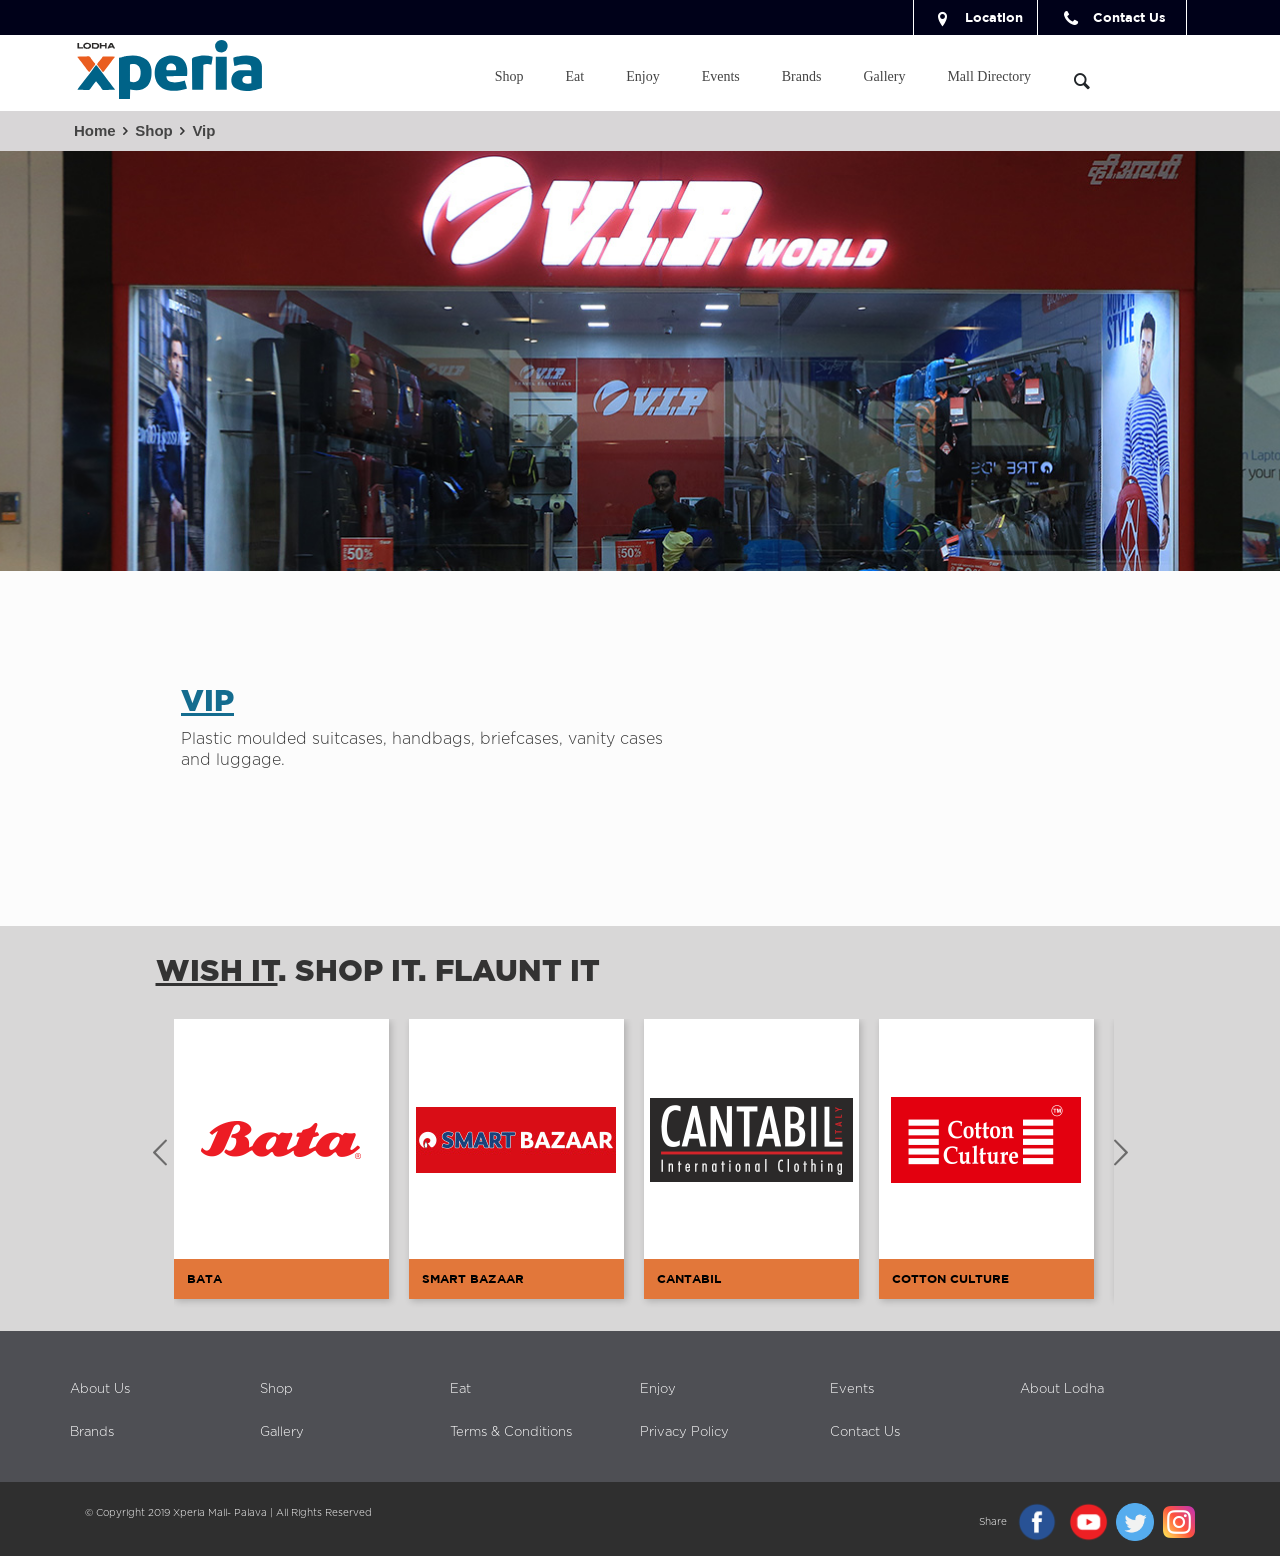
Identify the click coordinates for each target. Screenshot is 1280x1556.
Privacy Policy (684, 1432)
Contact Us (1112, 17)
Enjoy (658, 1389)
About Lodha (1062, 1389)
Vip (203, 130)
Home (95, 130)
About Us (100, 1389)
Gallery (282, 1432)
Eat (460, 1389)
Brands (92, 1432)
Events (852, 1389)
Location (976, 17)
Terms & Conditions (511, 1432)
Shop (154, 130)
